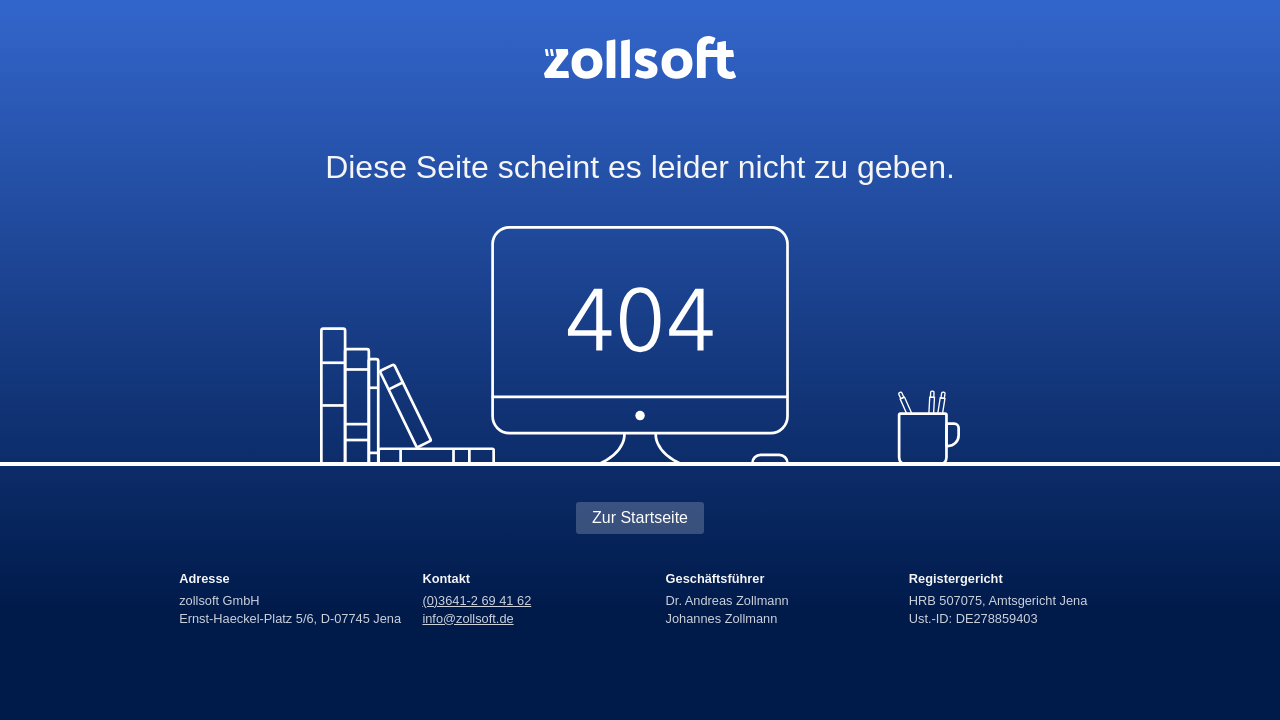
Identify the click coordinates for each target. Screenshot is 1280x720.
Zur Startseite (640, 517)
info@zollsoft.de (467, 618)
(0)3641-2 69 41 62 (476, 600)
